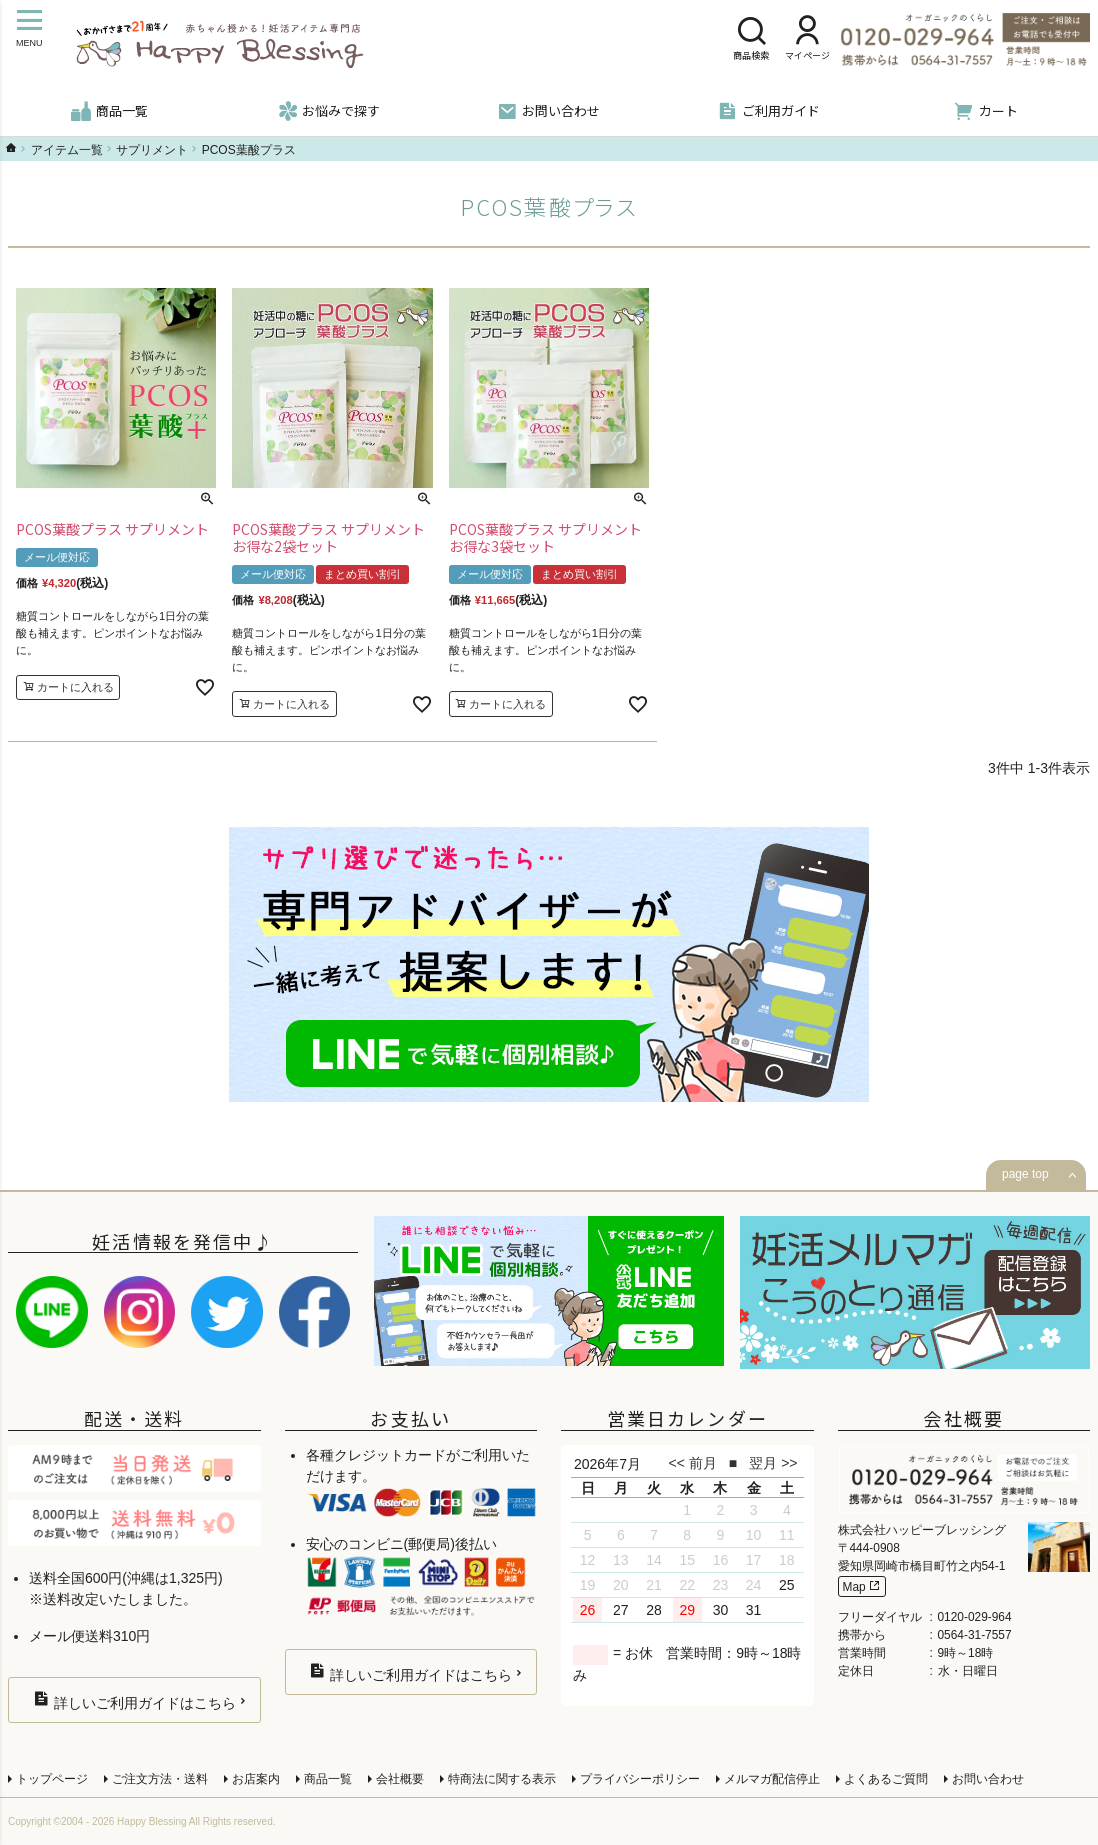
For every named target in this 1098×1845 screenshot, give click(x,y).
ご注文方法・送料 (160, 1779)
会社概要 (400, 1779)
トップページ (52, 1779)
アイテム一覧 (67, 150)
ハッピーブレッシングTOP (11, 148)
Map (862, 1586)
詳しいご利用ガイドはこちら (134, 1700)
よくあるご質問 (886, 1779)
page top (1025, 1174)
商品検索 (751, 40)
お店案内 (256, 1779)
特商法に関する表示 (502, 1779)
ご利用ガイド (768, 111)
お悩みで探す (329, 111)
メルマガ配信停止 (772, 1779)
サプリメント (152, 150)
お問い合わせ (548, 111)
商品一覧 (109, 111)
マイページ (807, 40)
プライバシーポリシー (640, 1779)
